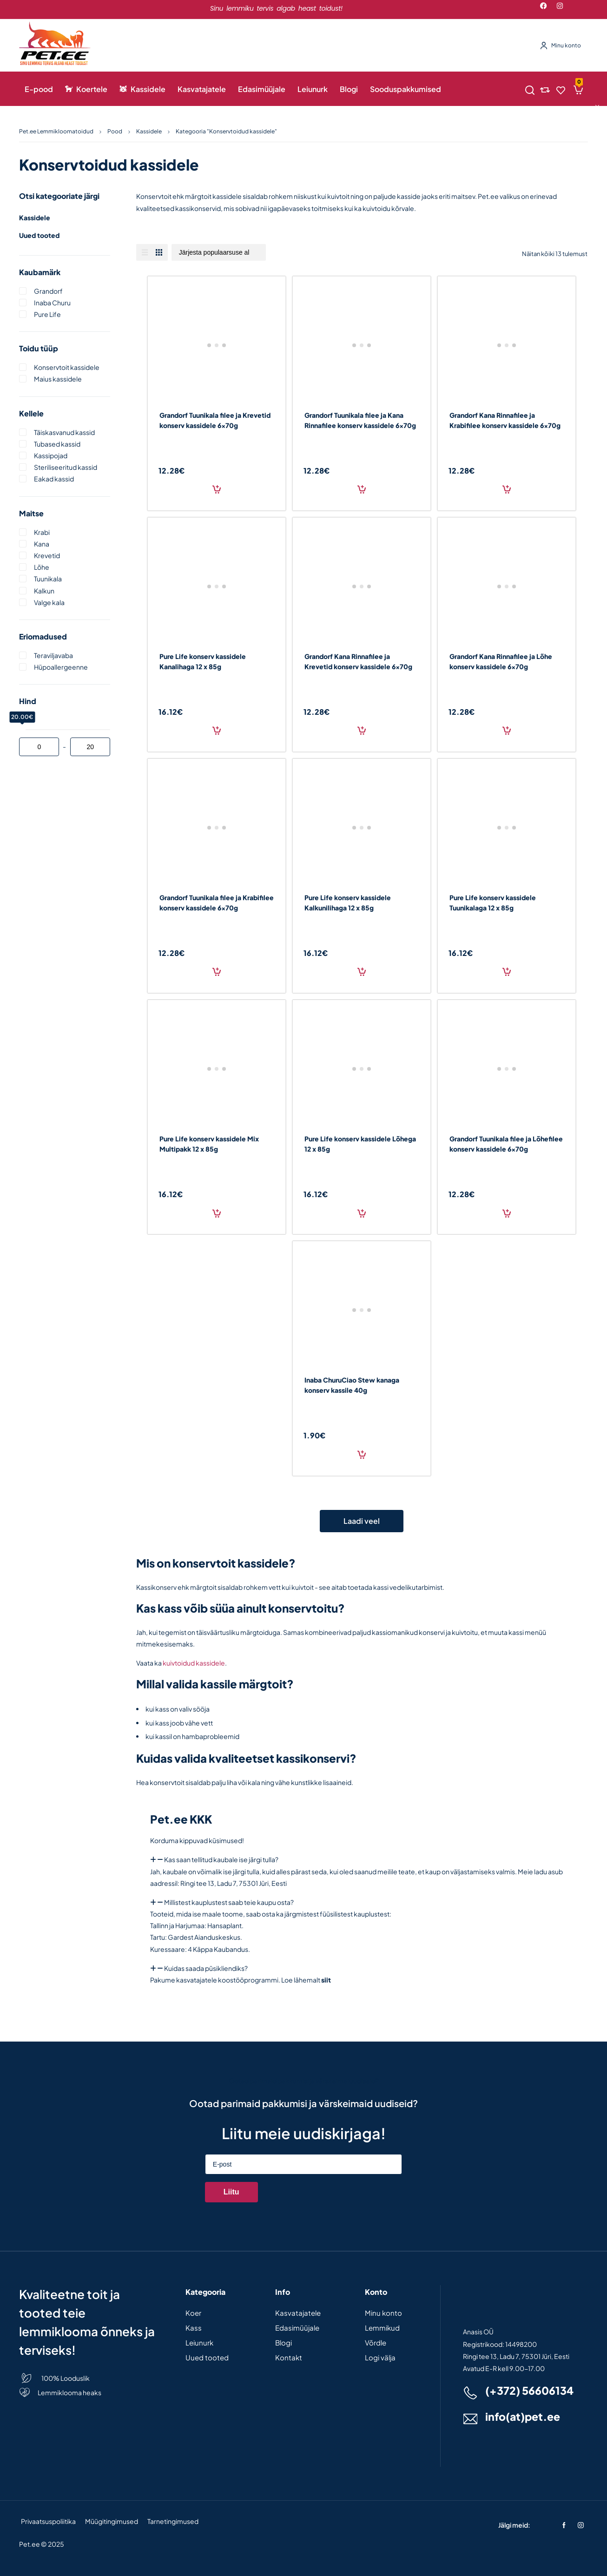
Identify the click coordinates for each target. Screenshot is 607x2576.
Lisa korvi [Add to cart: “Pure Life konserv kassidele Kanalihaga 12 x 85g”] (216, 730)
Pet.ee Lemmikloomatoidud (56, 131)
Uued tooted (39, 235)
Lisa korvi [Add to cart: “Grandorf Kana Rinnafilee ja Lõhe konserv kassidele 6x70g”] (506, 730)
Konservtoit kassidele (66, 367)
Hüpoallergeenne (61, 667)
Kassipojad (50, 455)
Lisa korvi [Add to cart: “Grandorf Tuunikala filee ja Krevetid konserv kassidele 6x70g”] (216, 489)
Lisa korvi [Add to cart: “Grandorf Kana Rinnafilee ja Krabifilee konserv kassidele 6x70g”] (506, 489)
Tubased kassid (57, 444)
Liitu (231, 2192)
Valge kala (49, 602)
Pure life (47, 314)
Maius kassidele (58, 379)
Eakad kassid (54, 478)
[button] (361, 1859)
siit (326, 1980)
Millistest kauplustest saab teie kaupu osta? (229, 1902)
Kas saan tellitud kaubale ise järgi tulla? (221, 1859)
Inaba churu (52, 302)
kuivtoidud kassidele (194, 1663)
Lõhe (41, 567)
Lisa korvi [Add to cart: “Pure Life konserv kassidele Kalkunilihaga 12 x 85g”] (361, 971)
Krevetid (47, 555)
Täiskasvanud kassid (64, 432)
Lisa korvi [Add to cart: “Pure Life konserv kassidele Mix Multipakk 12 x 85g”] (216, 1213)
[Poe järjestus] (219, 252)
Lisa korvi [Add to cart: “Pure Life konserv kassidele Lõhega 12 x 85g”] (361, 1213)
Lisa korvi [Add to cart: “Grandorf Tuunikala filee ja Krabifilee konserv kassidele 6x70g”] (216, 971)
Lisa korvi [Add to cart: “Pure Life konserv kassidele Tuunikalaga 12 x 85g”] (506, 971)
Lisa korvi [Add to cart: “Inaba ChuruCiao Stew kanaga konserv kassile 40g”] (361, 1454)
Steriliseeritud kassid (65, 467)
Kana (41, 544)
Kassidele (149, 131)
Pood (114, 131)
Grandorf (48, 291)
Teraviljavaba (53, 655)
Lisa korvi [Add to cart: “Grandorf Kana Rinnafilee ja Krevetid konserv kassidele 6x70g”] (361, 730)
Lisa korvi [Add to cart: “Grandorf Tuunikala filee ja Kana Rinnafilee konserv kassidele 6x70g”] (361, 489)
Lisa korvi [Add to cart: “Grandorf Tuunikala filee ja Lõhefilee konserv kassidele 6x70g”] (506, 1213)
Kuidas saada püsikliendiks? (206, 1968)
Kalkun (44, 590)
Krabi (42, 532)
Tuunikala (48, 578)
